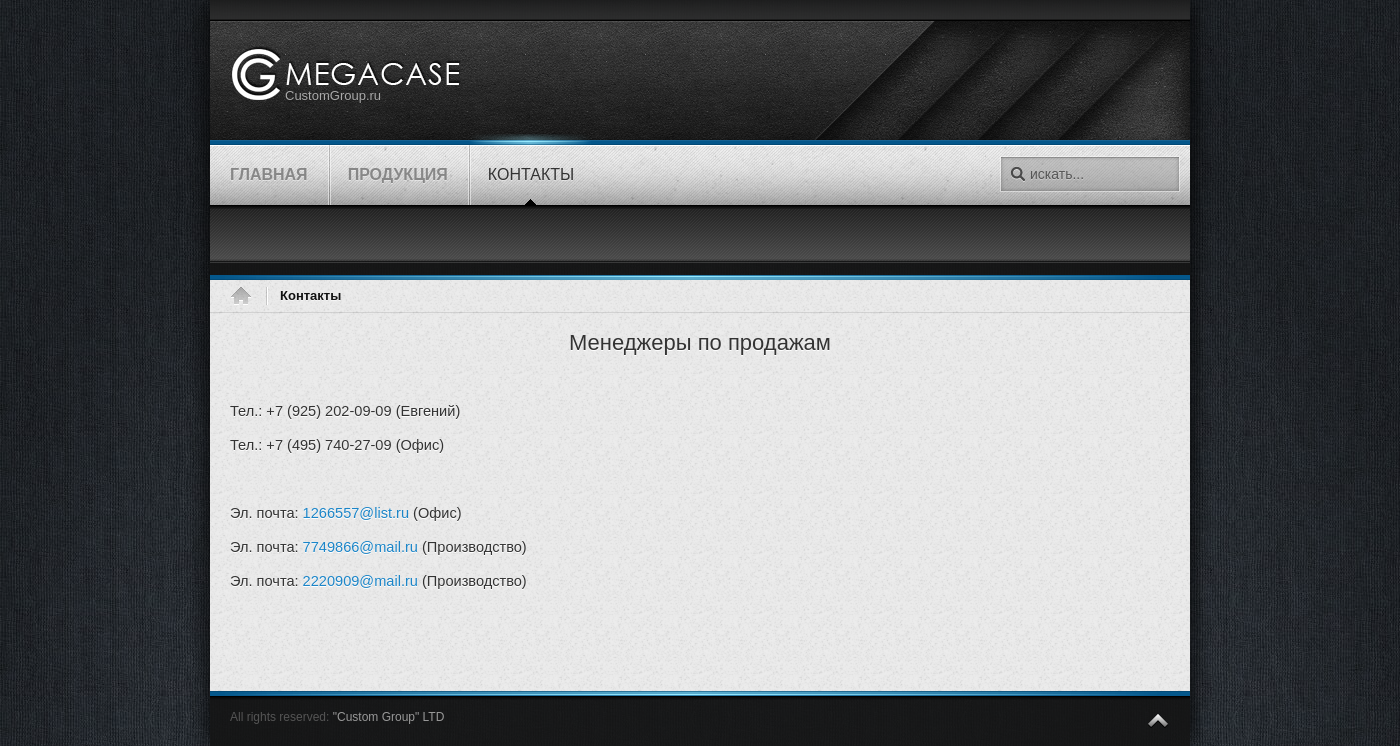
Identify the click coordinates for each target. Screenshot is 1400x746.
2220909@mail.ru (360, 581)
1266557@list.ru (356, 513)
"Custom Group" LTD (389, 717)
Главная (248, 296)
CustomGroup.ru (333, 95)
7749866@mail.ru (360, 547)
